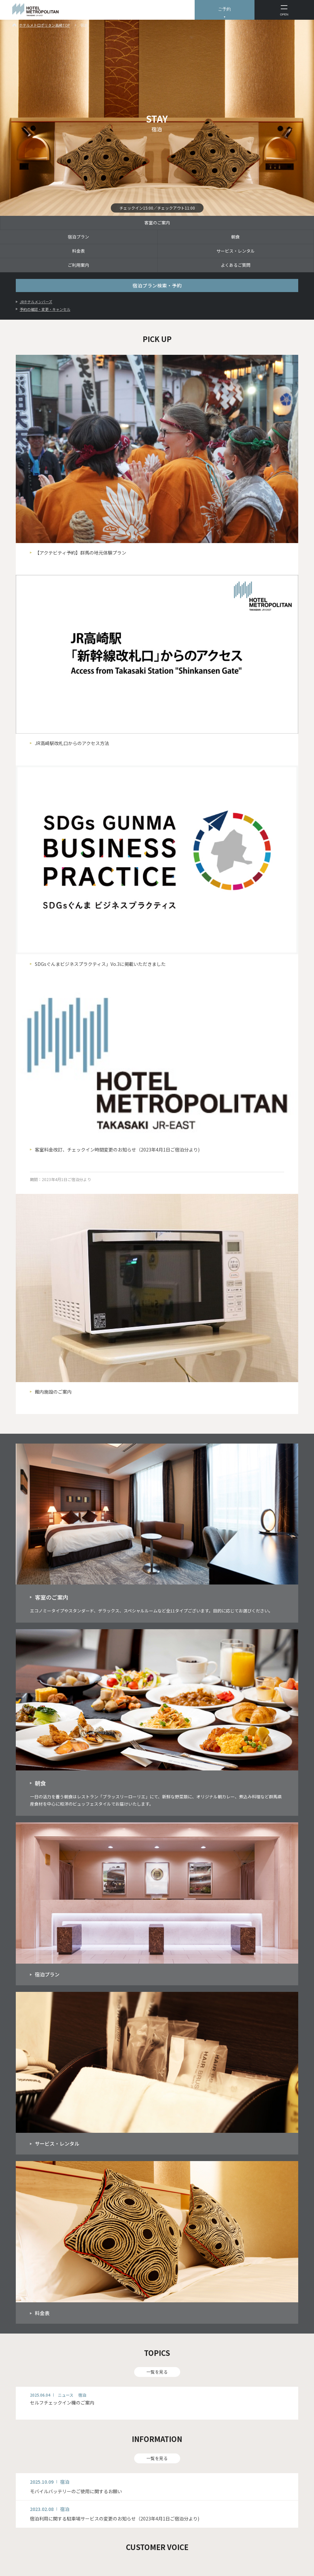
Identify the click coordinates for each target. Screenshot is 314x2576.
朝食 (235, 237)
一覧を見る (157, 2372)
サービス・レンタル (235, 251)
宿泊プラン (78, 237)
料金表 (78, 251)
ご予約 (224, 9)
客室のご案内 (157, 222)
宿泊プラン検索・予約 (157, 285)
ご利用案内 (78, 265)
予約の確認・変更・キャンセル (45, 309)
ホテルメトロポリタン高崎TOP (44, 25)
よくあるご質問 (236, 265)
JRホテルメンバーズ (36, 301)
